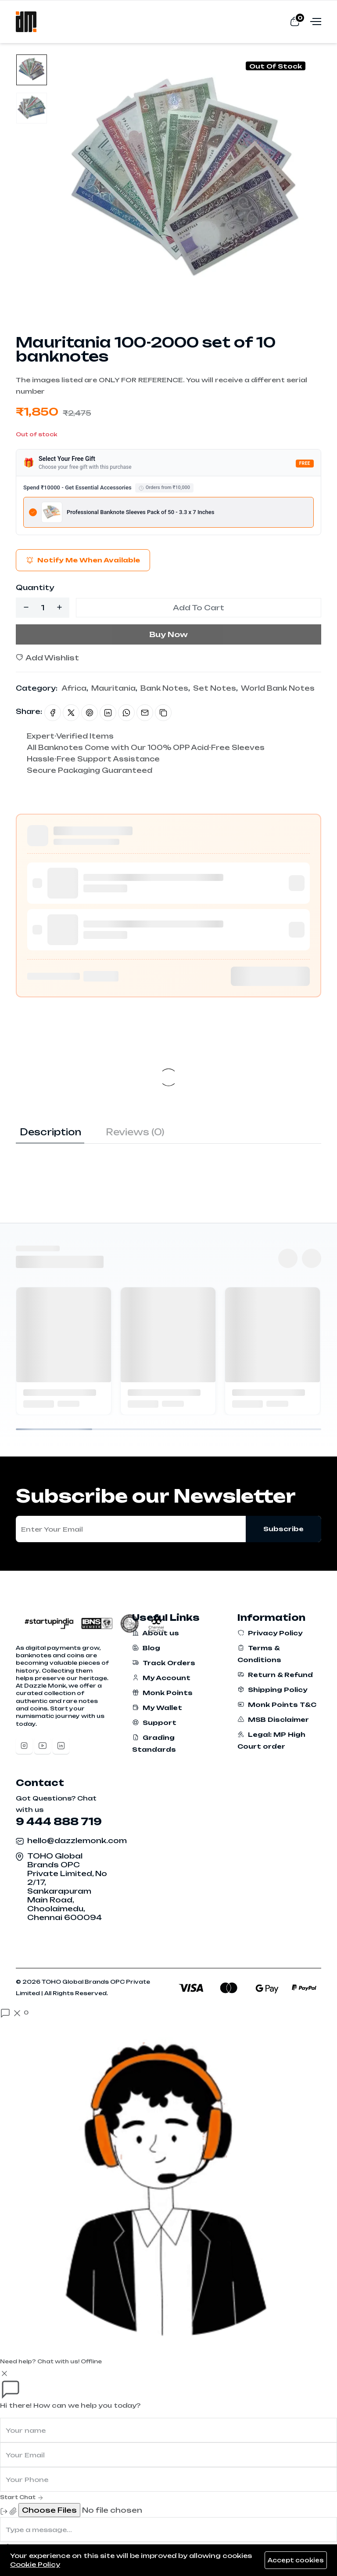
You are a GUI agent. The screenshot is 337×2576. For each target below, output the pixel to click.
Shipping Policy (272, 1689)
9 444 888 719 (59, 1821)
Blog (146, 1648)
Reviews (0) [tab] (135, 1132)
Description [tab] (50, 1132)
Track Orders (163, 1663)
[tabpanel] (168, 1161)
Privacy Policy (269, 1633)
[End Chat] (4, 2511)
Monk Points (162, 1692)
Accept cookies (296, 2560)
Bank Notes (164, 688)
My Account (161, 1677)
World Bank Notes (278, 688)
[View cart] (294, 21)
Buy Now (168, 634)
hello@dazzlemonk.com (77, 1840)
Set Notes (214, 688)
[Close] (4, 2373)
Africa (73, 688)
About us (155, 1633)
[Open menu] (314, 21)
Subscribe (283, 1529)
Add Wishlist (47, 657)
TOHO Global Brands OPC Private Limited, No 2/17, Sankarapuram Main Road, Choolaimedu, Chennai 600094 (67, 1886)
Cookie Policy (35, 2564)
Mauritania (113, 688)
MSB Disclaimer (273, 1719)
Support (154, 1722)
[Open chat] (14, 2012)
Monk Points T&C (276, 1704)
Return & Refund (275, 1674)
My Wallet (157, 1707)
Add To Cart (198, 607)
